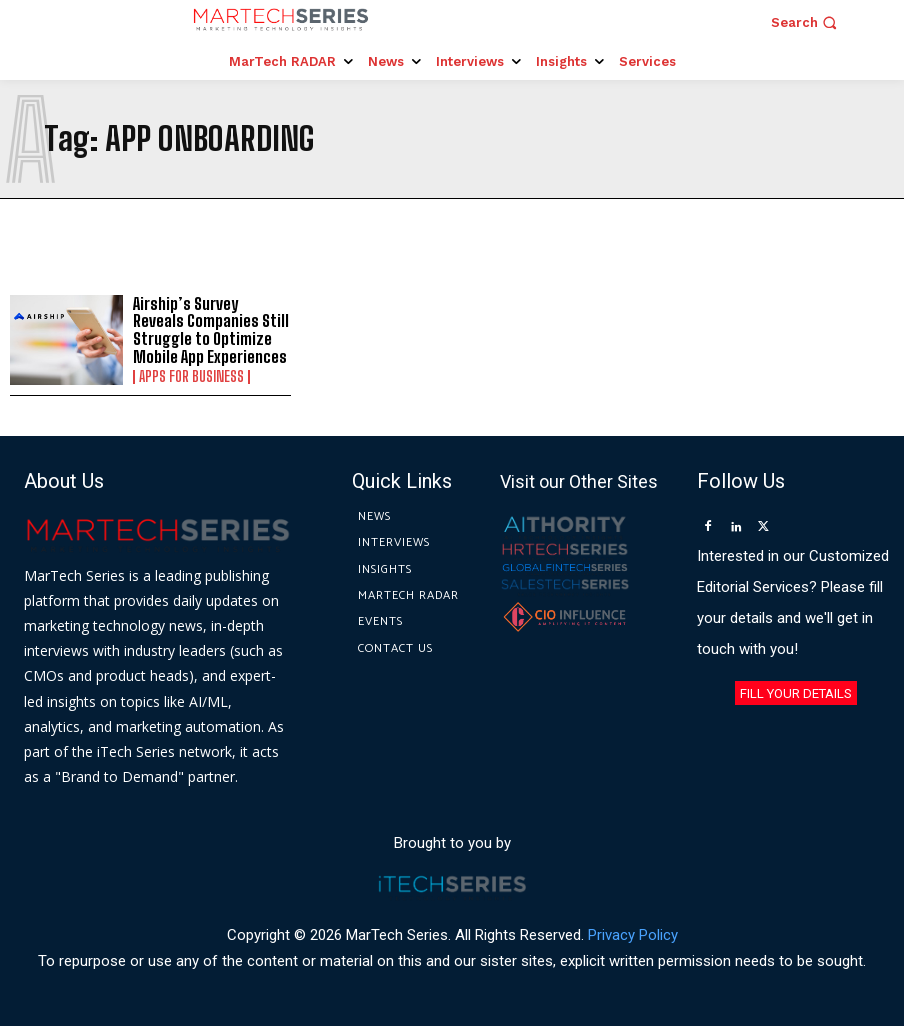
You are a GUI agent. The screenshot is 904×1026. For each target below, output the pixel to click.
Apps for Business (191, 377)
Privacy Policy (633, 935)
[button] (806, 22)
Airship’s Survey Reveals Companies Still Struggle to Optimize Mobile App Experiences (211, 330)
